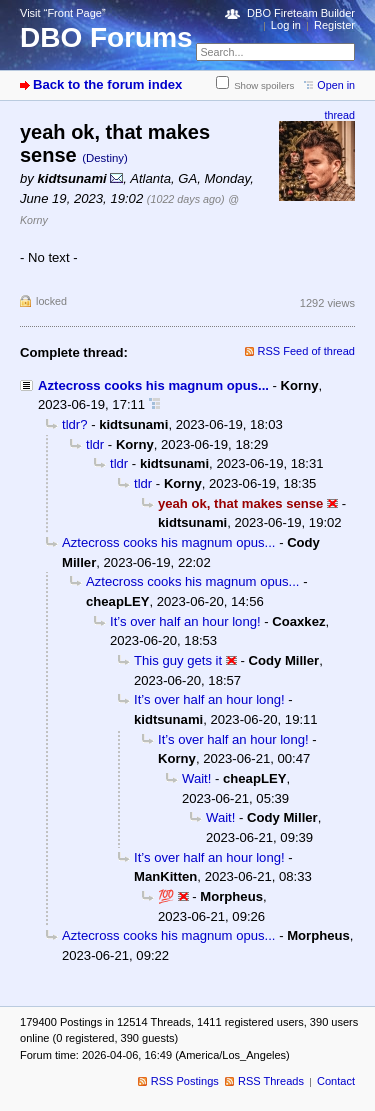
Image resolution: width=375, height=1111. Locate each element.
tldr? (75, 424)
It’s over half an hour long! (185, 621)
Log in (286, 25)
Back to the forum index (107, 84)
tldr (95, 444)
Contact (336, 1081)
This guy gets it (178, 660)
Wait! (196, 778)
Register (334, 25)
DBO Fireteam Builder (301, 13)
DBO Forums (106, 37)
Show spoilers (264, 85)
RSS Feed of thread (307, 351)
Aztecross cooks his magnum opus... (153, 385)
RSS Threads (271, 1081)
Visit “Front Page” (63, 13)
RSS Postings (185, 1081)
